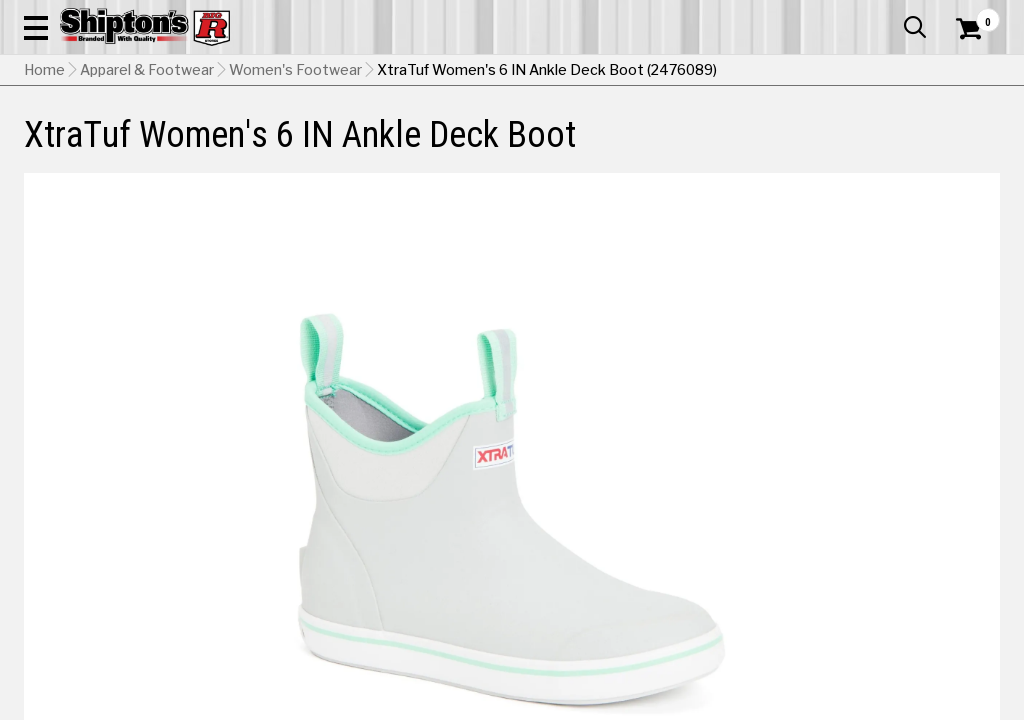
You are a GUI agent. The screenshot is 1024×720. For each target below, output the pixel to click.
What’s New (888, 15)
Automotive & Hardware (233, 146)
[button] (564, 72)
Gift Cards (800, 15)
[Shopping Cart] (966, 72)
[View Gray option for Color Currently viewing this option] (627, 641)
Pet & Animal (788, 146)
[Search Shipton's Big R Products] (463, 72)
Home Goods (456, 146)
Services (972, 15)
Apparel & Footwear (85, 146)
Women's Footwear (295, 195)
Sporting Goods (886, 146)
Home (44, 195)
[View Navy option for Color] (763, 641)
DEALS (973, 146)
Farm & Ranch (361, 146)
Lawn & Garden (690, 146)
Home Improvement (570, 146)
